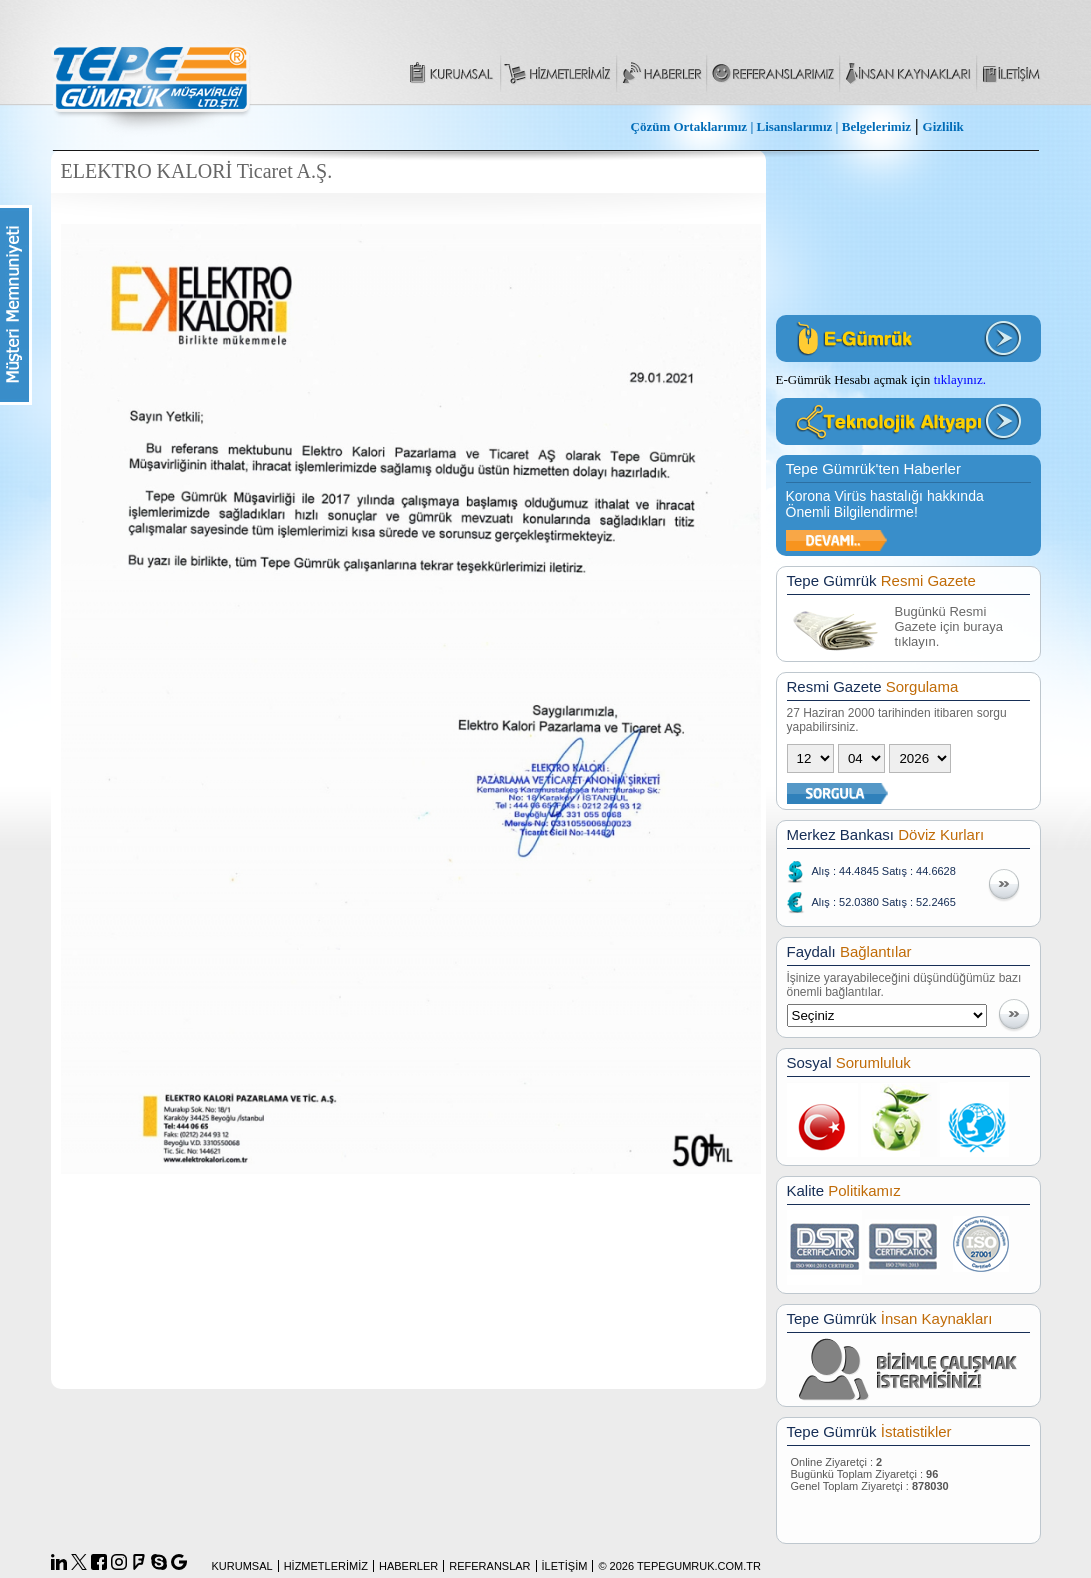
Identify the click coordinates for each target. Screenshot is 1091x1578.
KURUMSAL (242, 1566)
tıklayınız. (960, 379)
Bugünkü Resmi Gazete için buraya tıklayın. (949, 626)
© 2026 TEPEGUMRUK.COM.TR (679, 1566)
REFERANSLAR (489, 1566)
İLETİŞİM (565, 1566)
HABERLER (408, 1566)
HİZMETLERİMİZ (326, 1566)
